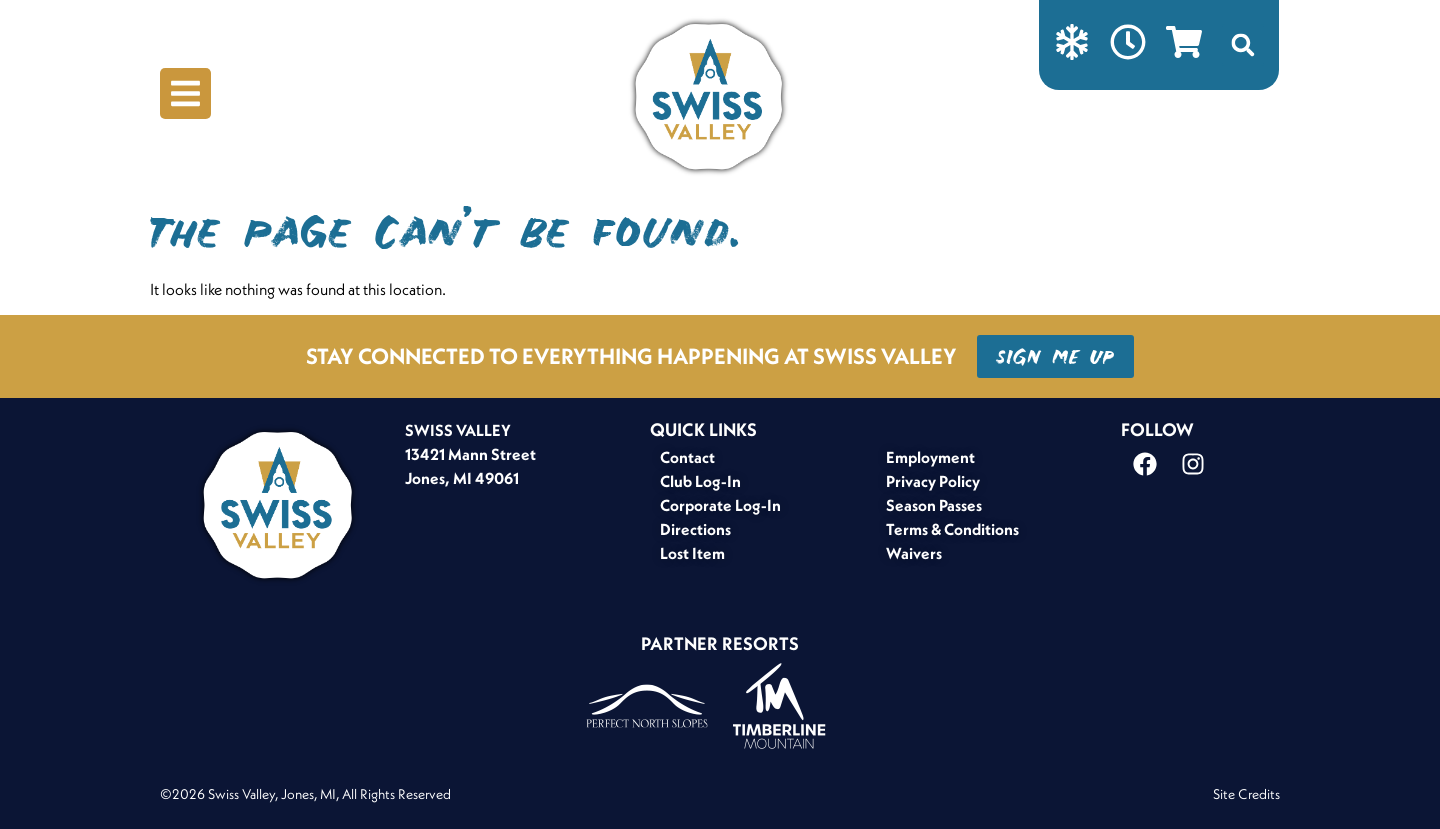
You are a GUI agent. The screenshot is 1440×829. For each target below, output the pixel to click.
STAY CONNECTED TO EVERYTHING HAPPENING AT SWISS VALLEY (631, 356)
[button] (1243, 45)
